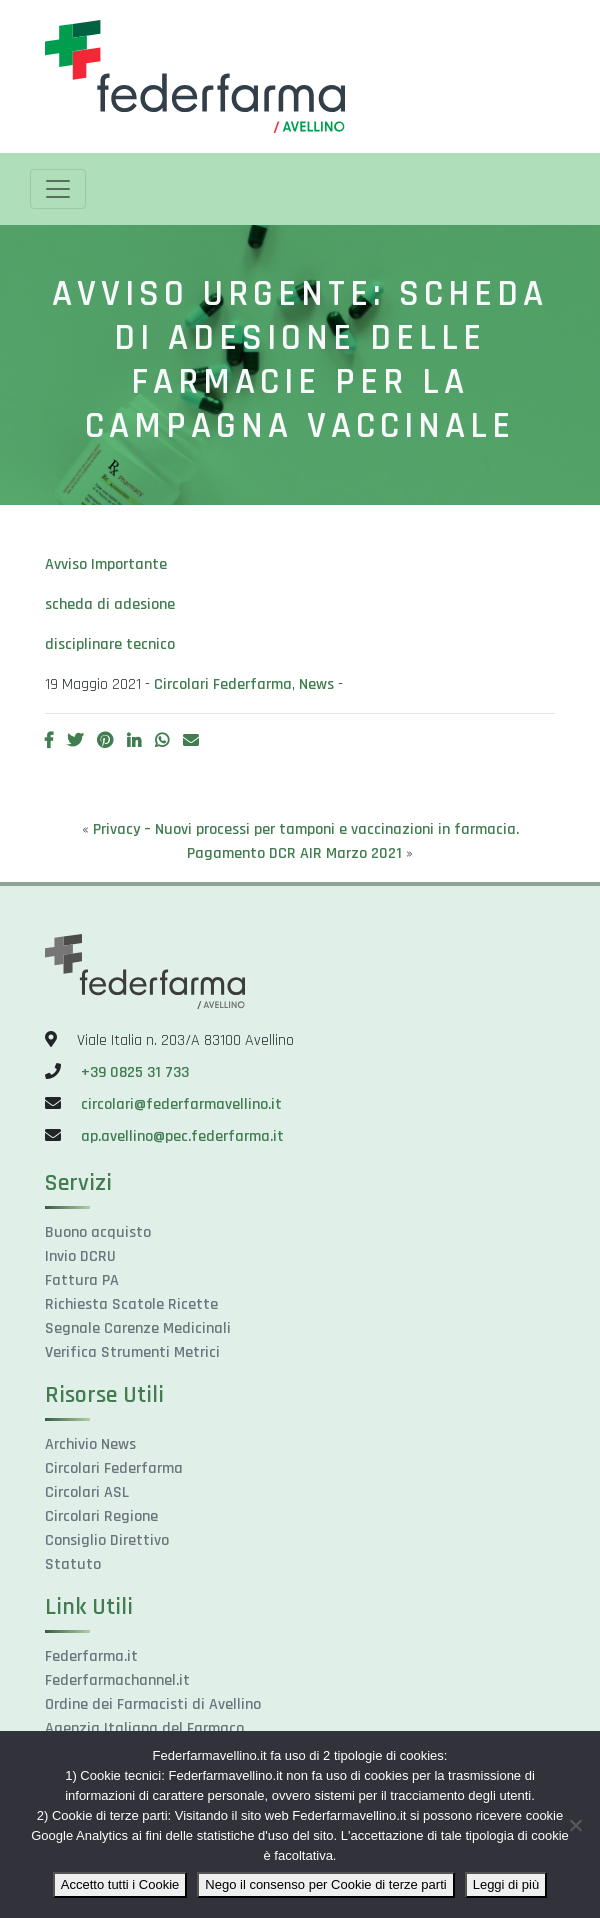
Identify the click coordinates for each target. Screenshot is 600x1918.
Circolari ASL (87, 1492)
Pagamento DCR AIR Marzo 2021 (294, 853)
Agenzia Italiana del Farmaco (144, 1728)
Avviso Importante (106, 564)
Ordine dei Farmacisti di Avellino (153, 1704)
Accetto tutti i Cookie (120, 1884)
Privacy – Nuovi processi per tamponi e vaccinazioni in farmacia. (306, 829)
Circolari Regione (101, 1516)
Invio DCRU (80, 1256)
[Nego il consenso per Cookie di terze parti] (575, 1825)
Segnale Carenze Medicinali (138, 1328)
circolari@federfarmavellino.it (181, 1104)
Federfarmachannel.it (117, 1680)
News (316, 684)
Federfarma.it (91, 1656)
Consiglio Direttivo (107, 1540)
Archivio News (90, 1444)
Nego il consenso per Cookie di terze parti (325, 1884)
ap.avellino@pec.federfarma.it (180, 1136)
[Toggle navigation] (58, 189)
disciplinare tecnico (110, 644)
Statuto (73, 1564)
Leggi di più (506, 1884)
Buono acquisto (98, 1232)
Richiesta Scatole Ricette (131, 1304)
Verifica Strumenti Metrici (132, 1352)
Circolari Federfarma (223, 684)
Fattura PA (82, 1280)
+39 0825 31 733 (135, 1072)
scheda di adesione (110, 604)
